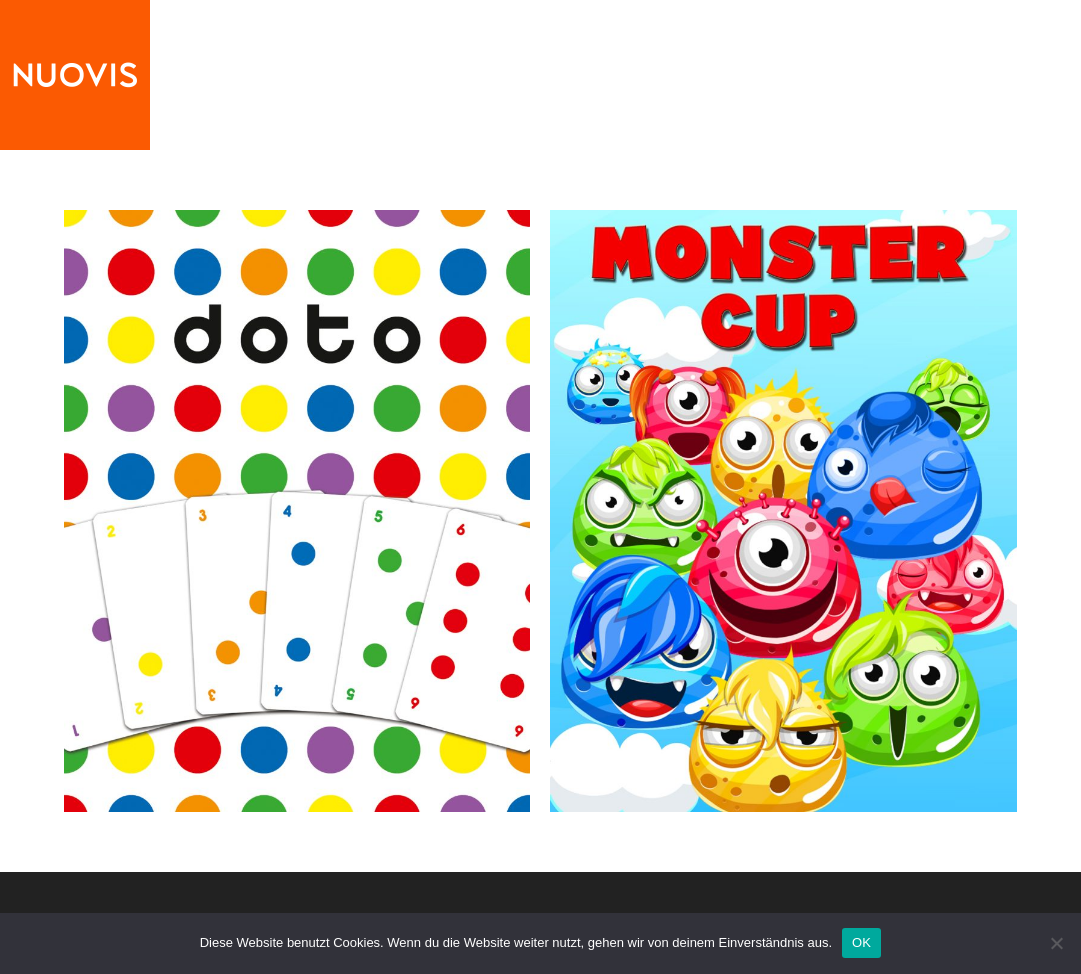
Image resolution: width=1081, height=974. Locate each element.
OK (861, 942)
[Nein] (1056, 943)
